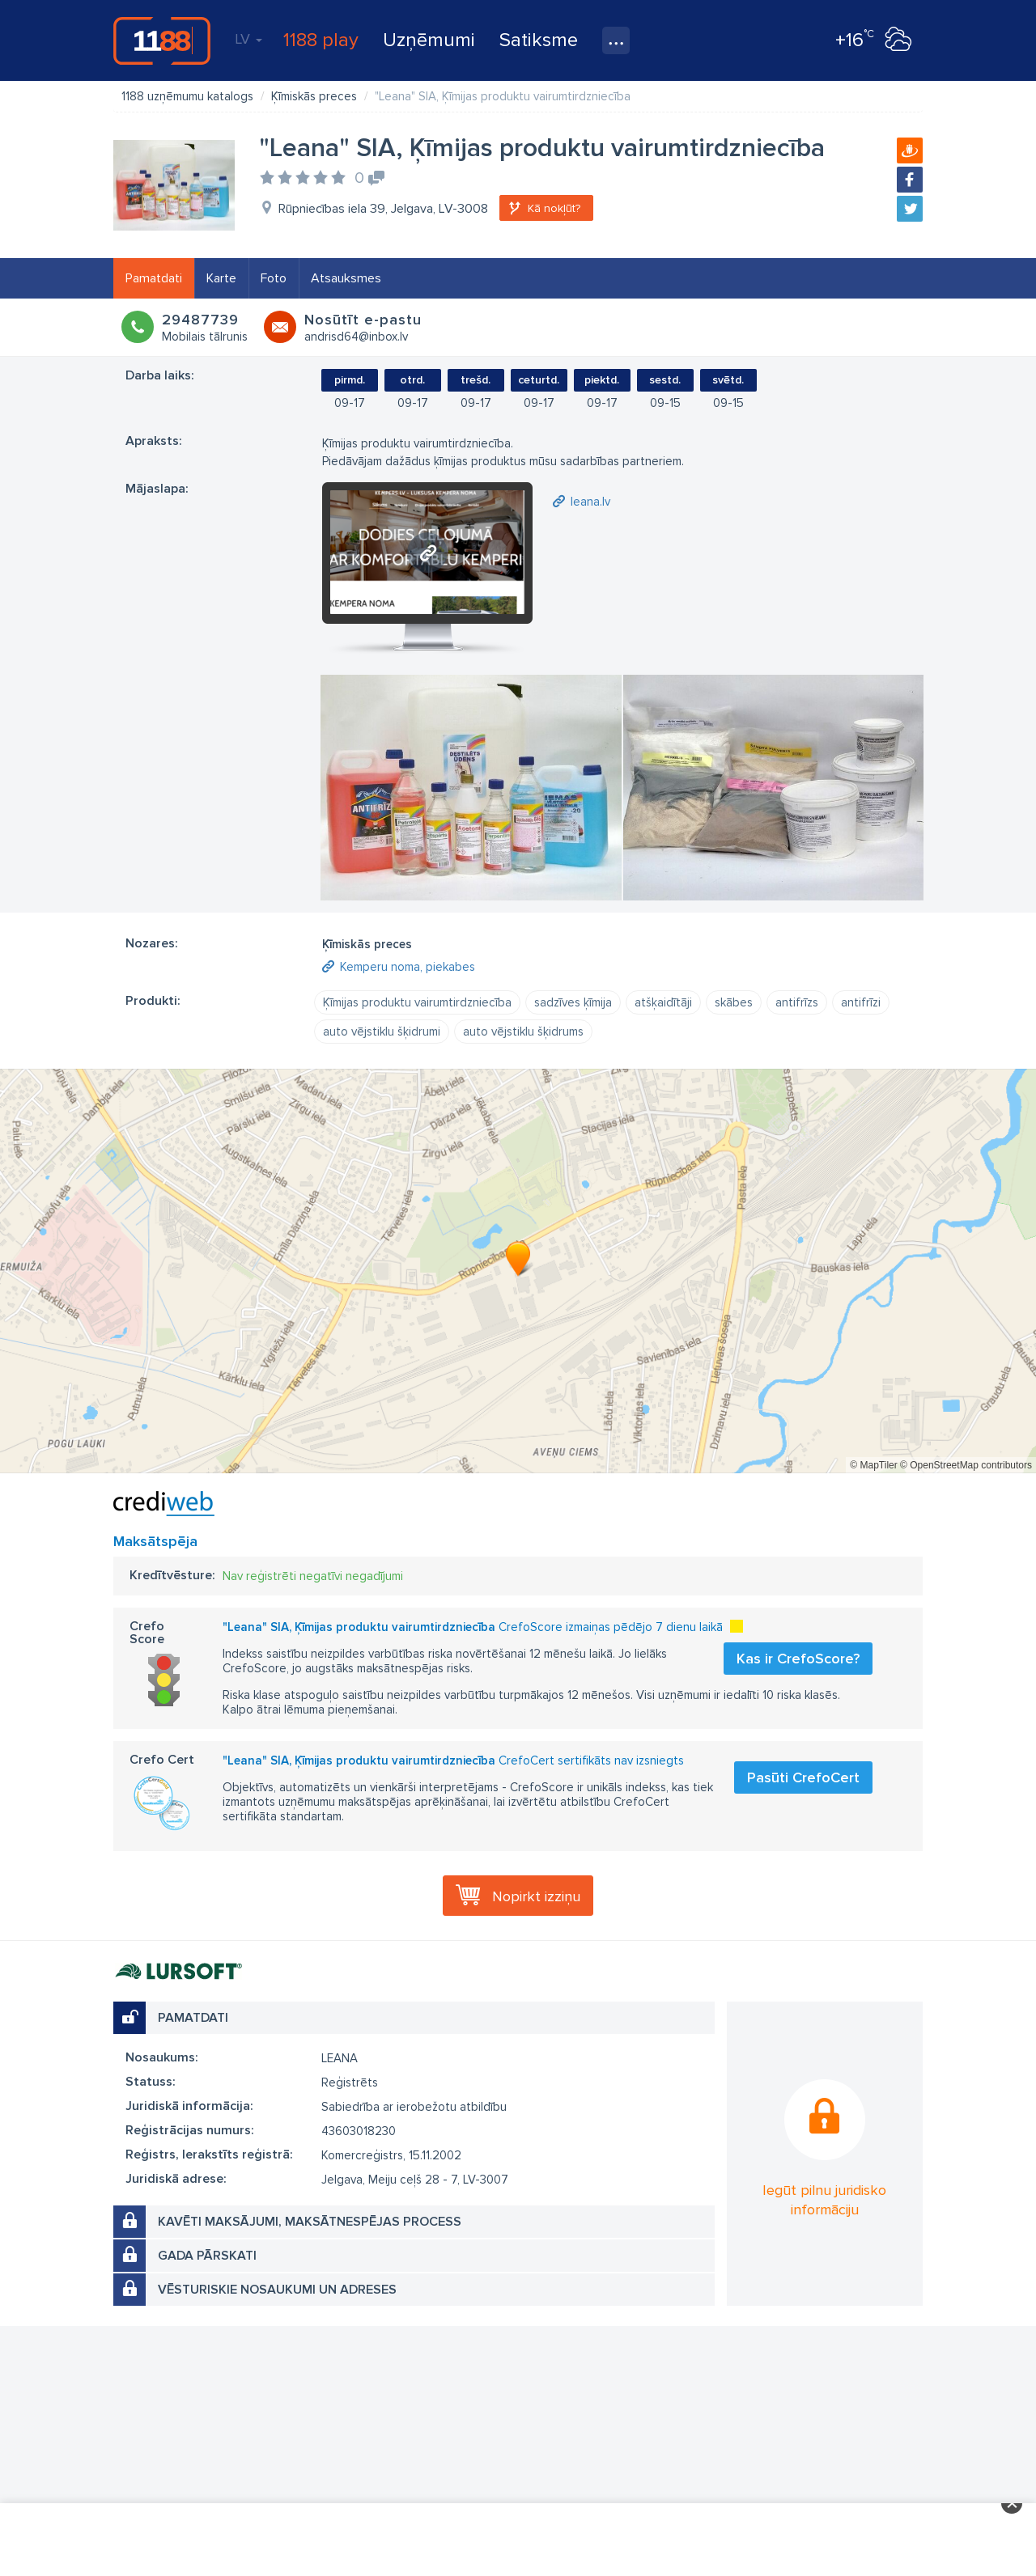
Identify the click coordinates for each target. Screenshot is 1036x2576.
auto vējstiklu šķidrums (523, 1031)
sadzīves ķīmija (573, 1002)
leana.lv (590, 501)
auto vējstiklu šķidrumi (381, 1031)
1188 (161, 40)
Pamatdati (153, 278)
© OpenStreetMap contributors (966, 1465)
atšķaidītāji (663, 1002)
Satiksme (538, 40)
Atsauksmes (346, 278)
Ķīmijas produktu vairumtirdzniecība (417, 1002)
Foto (274, 278)
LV (248, 39)
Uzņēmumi (429, 40)
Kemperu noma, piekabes (407, 967)
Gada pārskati (207, 2256)
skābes (734, 1002)
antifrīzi (861, 1002)
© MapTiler (873, 1465)
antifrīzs (796, 1002)
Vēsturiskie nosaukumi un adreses (277, 2290)
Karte (221, 278)
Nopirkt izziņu (536, 1896)
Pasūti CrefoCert (803, 1777)
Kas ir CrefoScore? (798, 1658)
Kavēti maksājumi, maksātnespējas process (309, 2222)
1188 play (321, 40)
